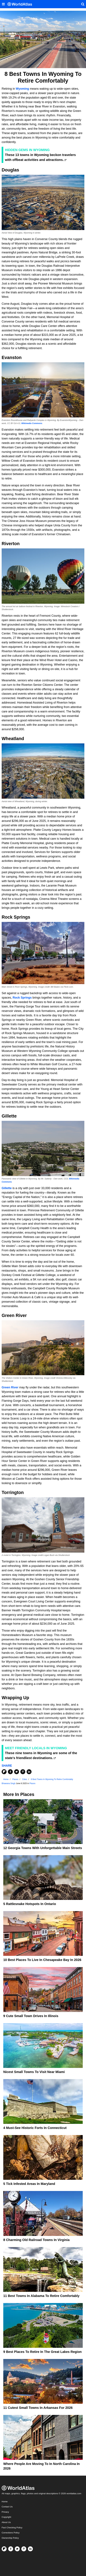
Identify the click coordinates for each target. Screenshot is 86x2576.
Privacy (5, 2512)
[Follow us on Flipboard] (4, 2548)
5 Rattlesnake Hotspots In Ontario (29, 1904)
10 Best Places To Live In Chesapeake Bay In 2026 (42, 1960)
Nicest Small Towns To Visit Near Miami (34, 2072)
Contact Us (7, 2506)
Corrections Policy (11, 2532)
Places (32, 1783)
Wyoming (22, 88)
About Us (6, 2522)
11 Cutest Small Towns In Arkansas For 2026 (38, 2407)
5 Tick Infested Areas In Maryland (29, 2184)
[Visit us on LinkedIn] (30, 2548)
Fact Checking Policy (12, 2527)
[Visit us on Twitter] (17, 2548)
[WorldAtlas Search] (82, 4)
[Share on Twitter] (16, 1771)
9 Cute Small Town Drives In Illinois (30, 2016)
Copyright (6, 2517)
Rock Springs (22, 997)
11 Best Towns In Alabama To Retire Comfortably (41, 2296)
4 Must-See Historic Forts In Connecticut (35, 2128)
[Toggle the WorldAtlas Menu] (3, 4)
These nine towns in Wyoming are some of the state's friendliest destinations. (41, 1755)
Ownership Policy (10, 2538)
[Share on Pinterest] (22, 1771)
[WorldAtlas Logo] (20, 4)
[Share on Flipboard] (4, 1771)
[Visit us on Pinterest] (23, 2548)
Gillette (7, 1188)
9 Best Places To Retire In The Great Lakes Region (42, 2352)
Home (5, 2501)
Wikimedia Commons (31, 423)
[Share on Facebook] (10, 1771)
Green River (10, 1387)
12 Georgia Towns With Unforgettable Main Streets (42, 1848)
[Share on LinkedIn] (29, 1771)
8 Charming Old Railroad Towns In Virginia (36, 2240)
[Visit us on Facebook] (10, 2548)
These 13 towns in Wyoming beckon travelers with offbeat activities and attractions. (40, 157)
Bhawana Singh (8, 1783)
